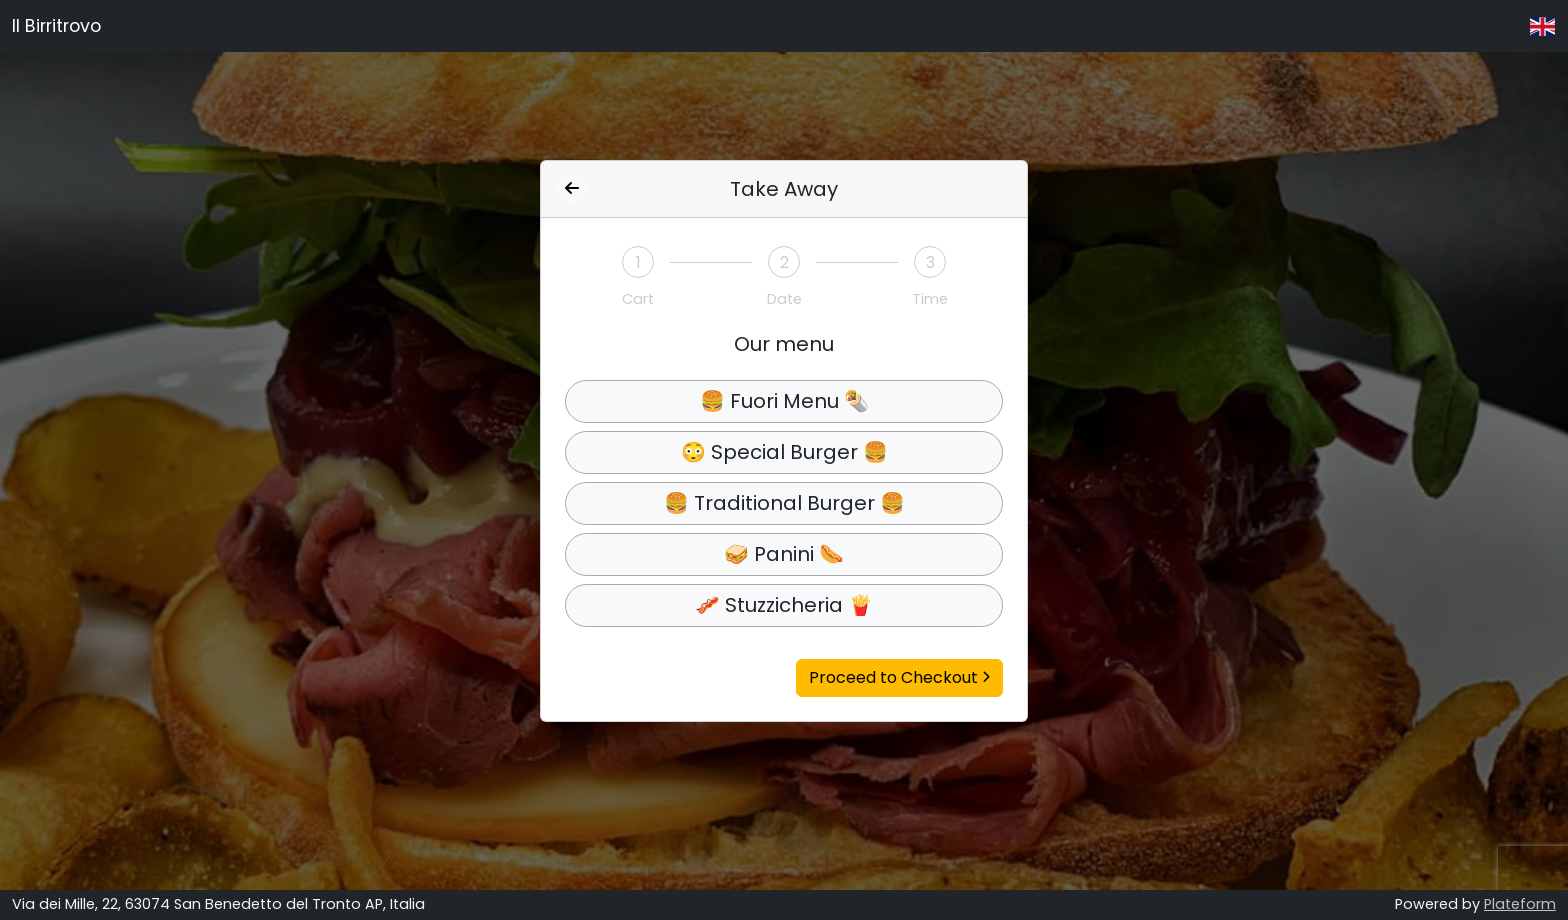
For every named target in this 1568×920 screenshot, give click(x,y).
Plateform (1520, 904)
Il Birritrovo (56, 26)
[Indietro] (572, 189)
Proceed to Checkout (899, 677)
